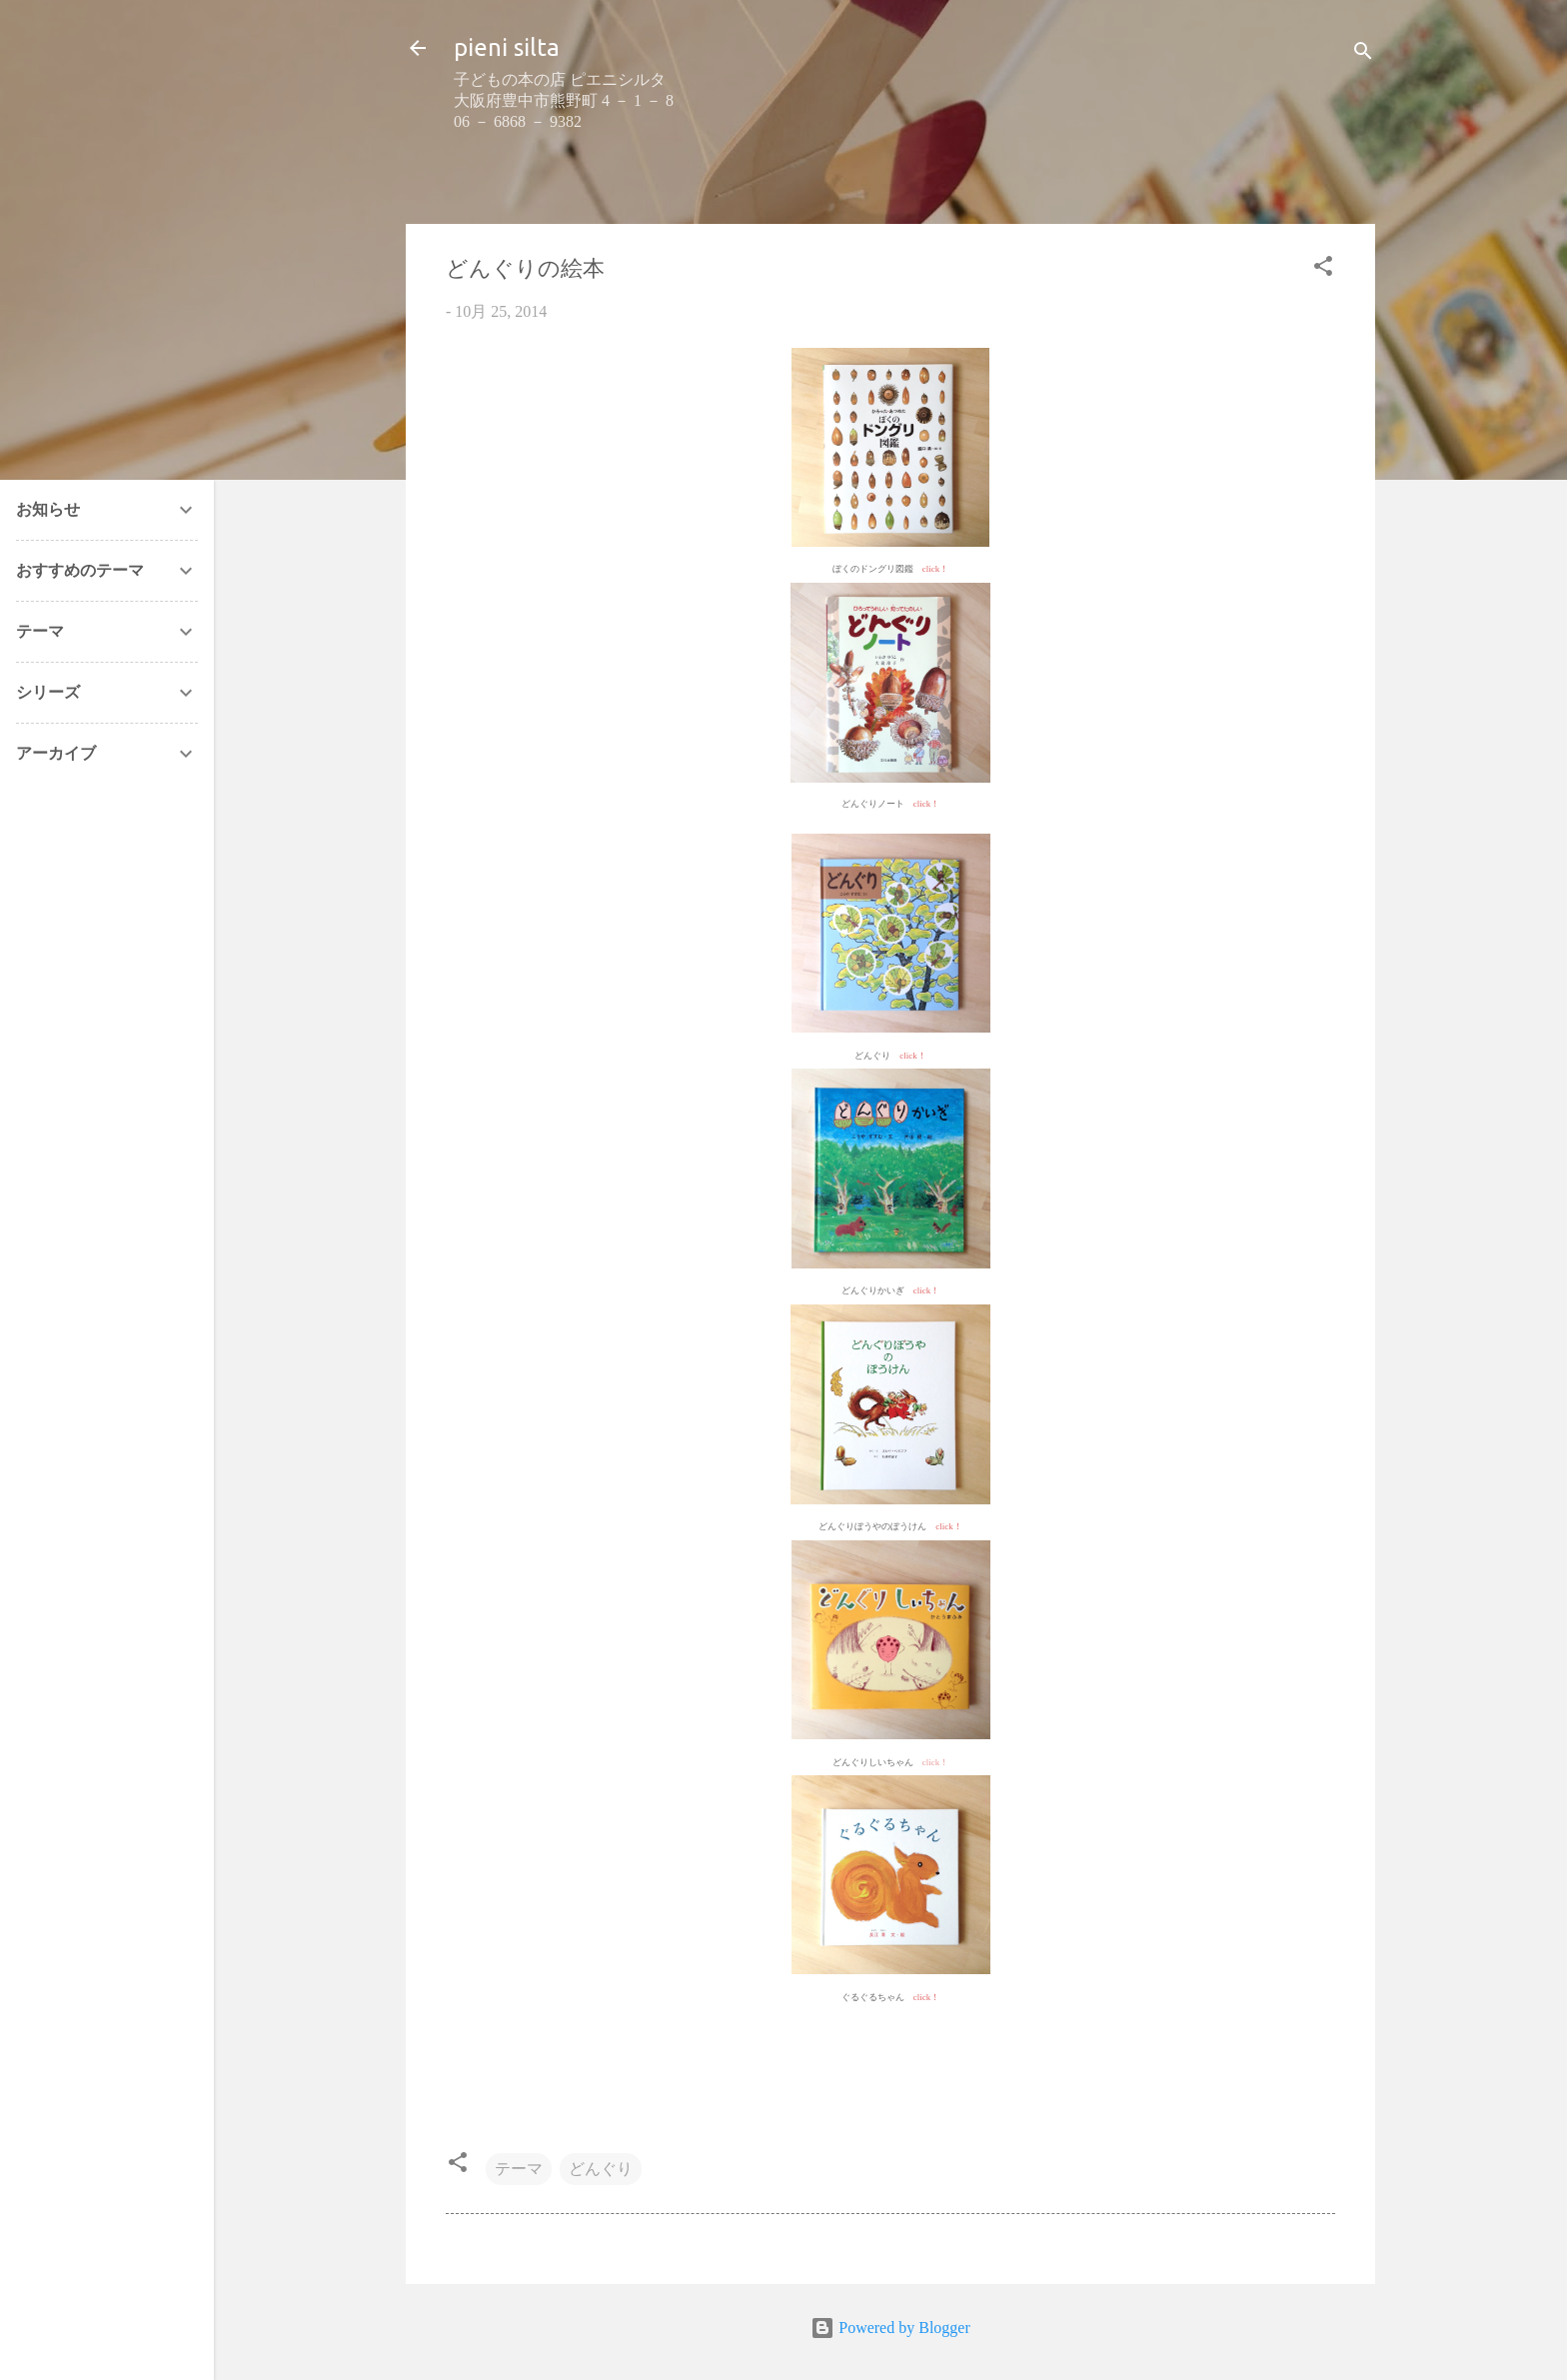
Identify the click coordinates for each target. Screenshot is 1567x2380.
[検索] (1363, 54)
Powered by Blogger (890, 2327)
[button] (1323, 269)
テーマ (519, 2168)
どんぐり (601, 2168)
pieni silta (507, 47)
